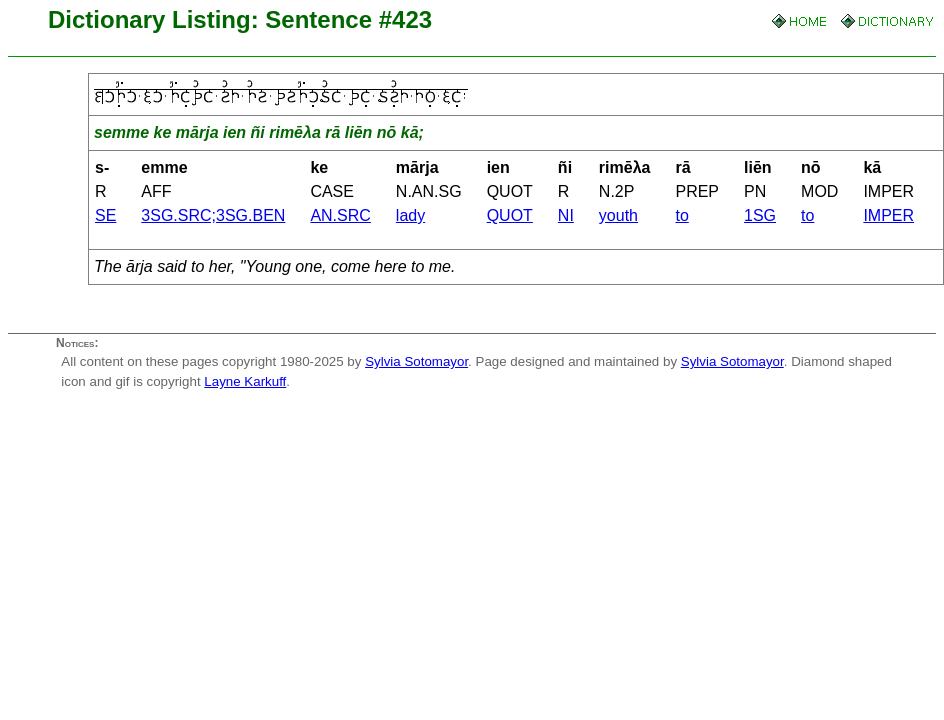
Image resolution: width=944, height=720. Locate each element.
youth (618, 215)
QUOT (510, 215)
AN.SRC (340, 215)
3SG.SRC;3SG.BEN (213, 215)
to (681, 215)
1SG (760, 215)
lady (410, 215)
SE (105, 215)
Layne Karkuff (245, 381)
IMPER (888, 215)
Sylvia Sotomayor (416, 361)
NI (566, 215)
